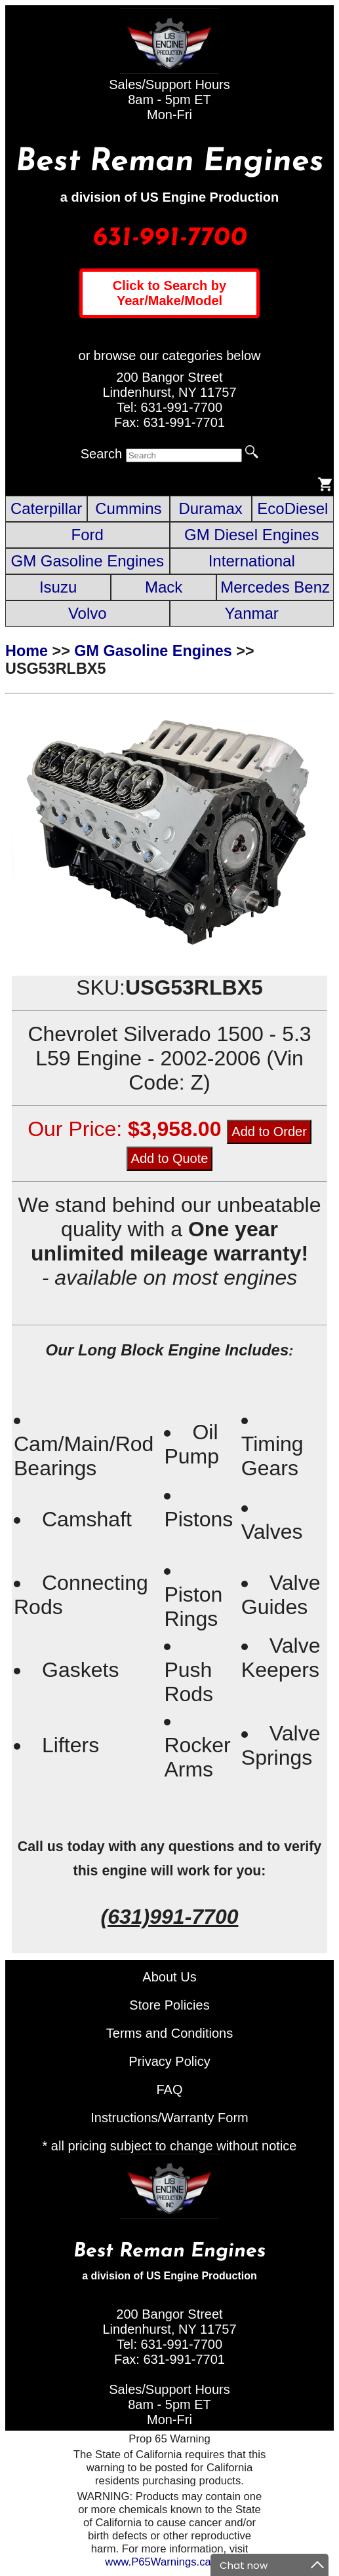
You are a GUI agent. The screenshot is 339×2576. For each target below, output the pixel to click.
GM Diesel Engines (251, 534)
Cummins (128, 508)
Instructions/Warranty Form (169, 2117)
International (252, 561)
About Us (169, 1977)
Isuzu (58, 587)
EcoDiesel (292, 508)
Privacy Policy (169, 2061)
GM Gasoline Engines (87, 561)
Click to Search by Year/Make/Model (169, 293)
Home (26, 650)
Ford (87, 534)
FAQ (169, 2089)
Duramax (210, 508)
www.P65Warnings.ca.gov (168, 2562)
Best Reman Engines (170, 162)
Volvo (87, 613)
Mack (163, 587)
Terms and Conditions (169, 2033)
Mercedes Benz (275, 587)
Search (101, 454)
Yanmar (252, 613)
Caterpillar (46, 508)
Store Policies (169, 2005)
